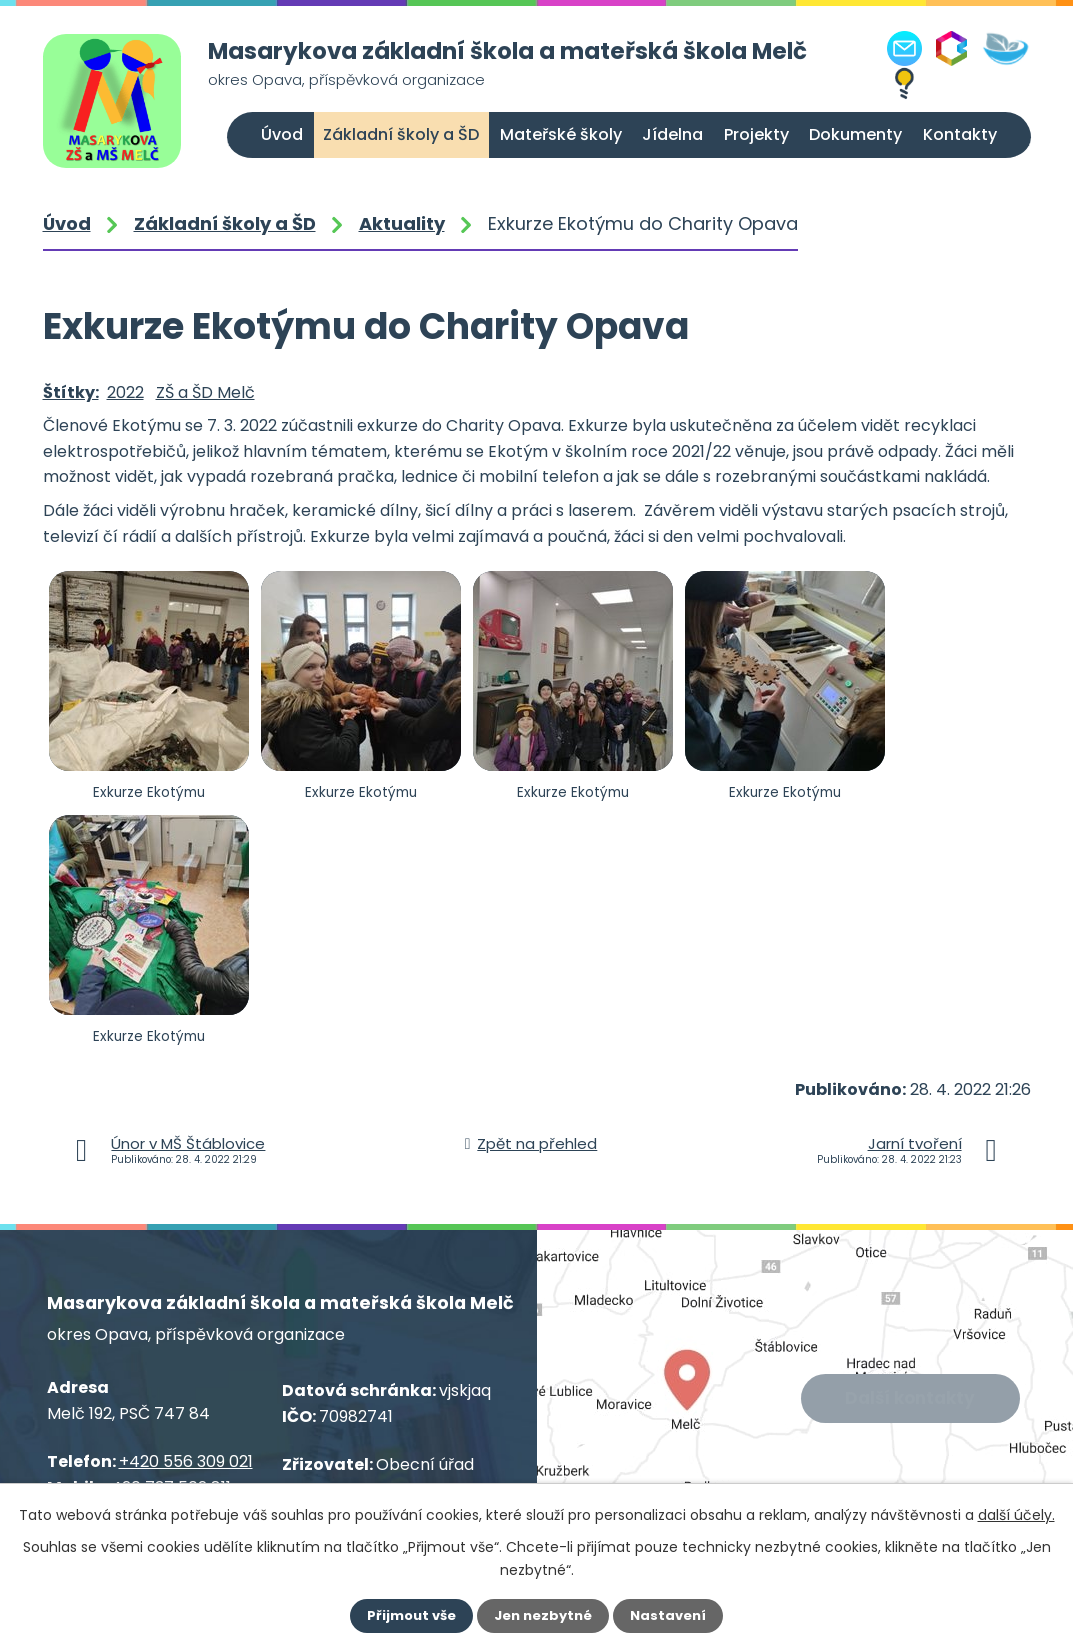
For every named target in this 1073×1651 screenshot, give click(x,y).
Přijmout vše (408, 1616)
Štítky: (71, 392)
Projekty (756, 134)
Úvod (282, 134)
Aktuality (402, 223)
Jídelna (672, 134)
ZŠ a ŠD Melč (205, 392)
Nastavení (673, 1616)
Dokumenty (855, 134)
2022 (125, 392)
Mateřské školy (561, 134)
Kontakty (960, 134)
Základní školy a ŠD (401, 134)
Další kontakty (912, 1399)
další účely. (1016, 1515)
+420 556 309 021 (186, 1461)
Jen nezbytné (544, 1616)
